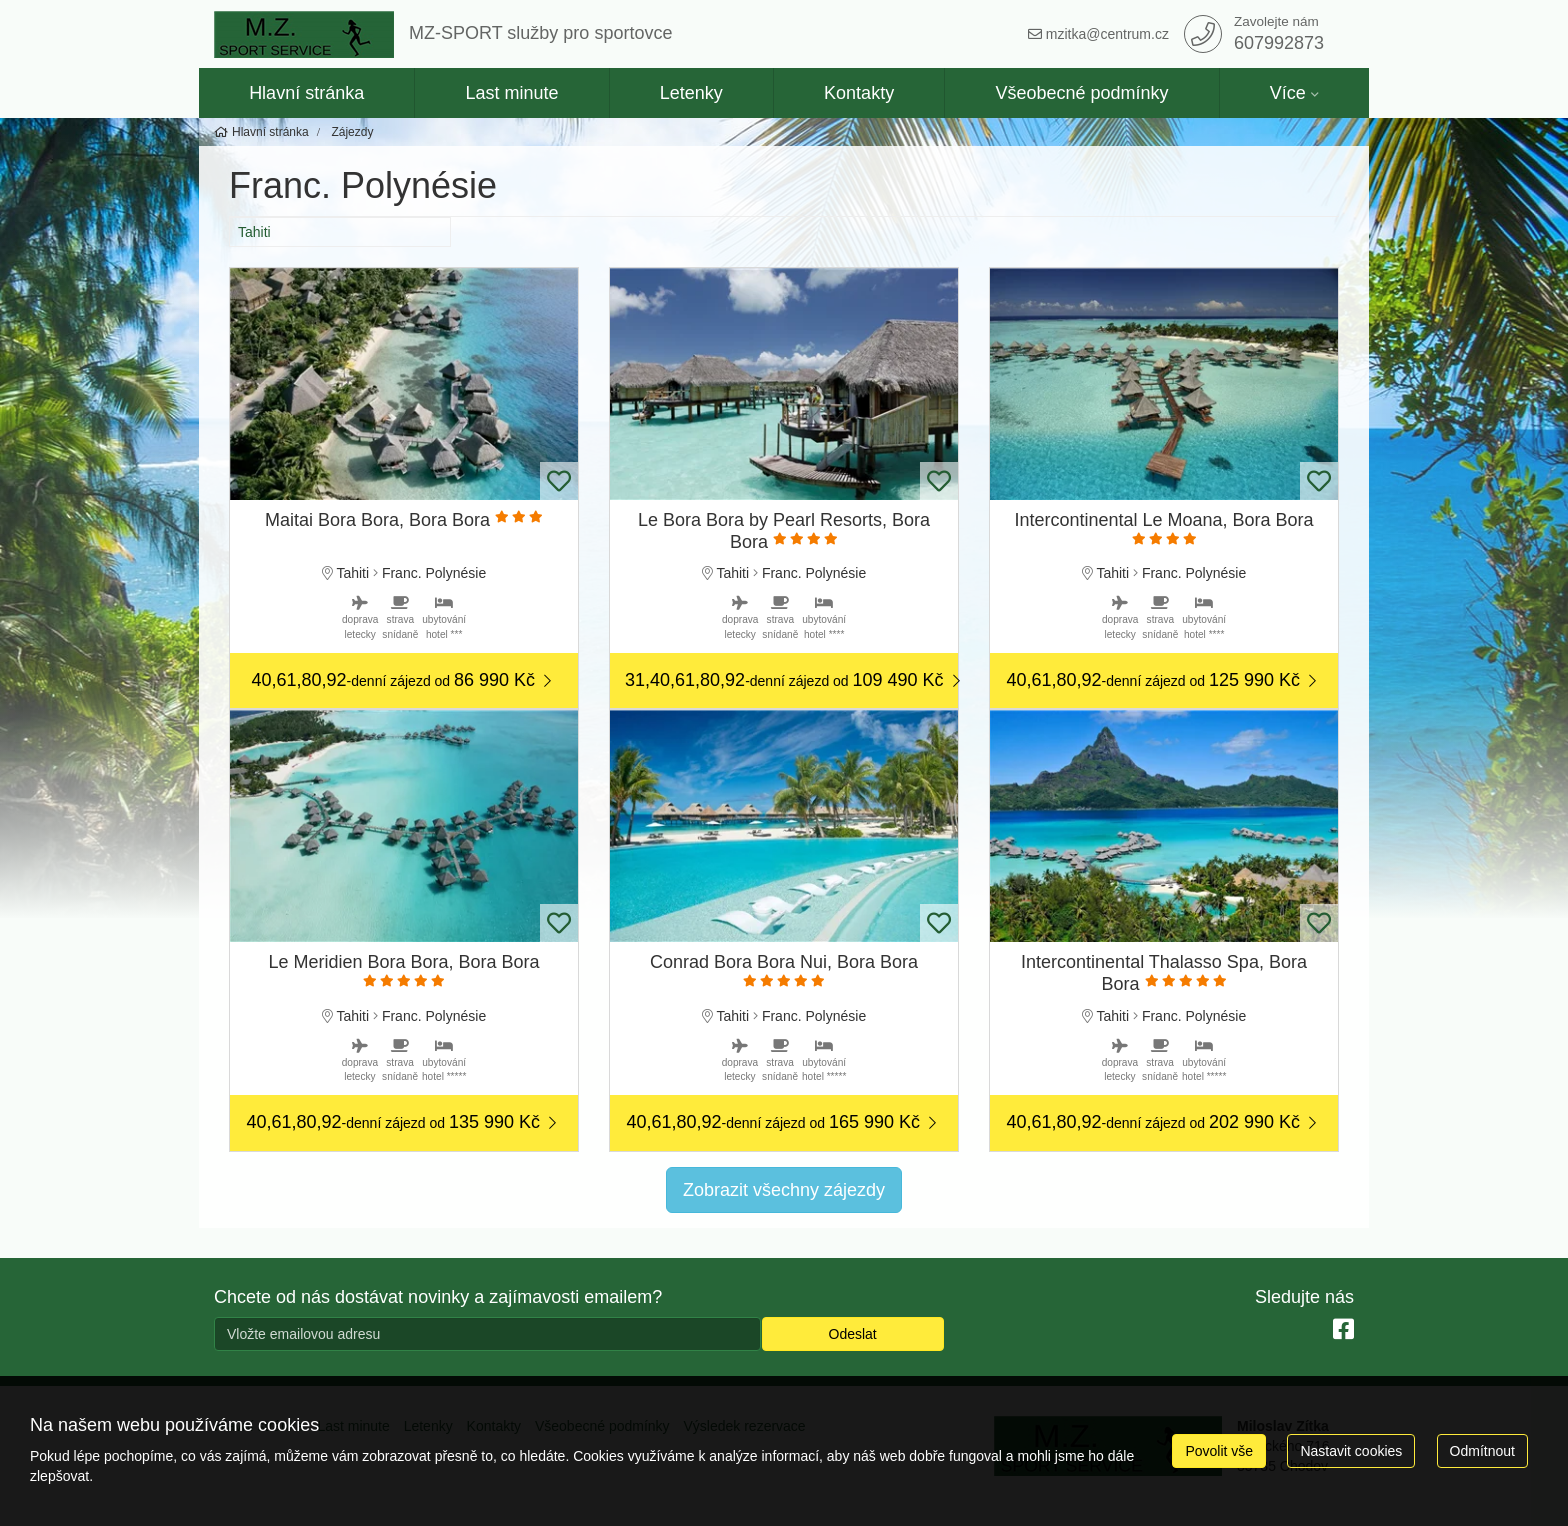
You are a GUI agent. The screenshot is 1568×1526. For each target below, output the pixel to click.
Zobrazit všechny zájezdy (784, 1190)
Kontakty (859, 93)
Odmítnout (1482, 1451)
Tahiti (254, 232)
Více (1288, 93)
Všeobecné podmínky (1081, 93)
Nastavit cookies (1351, 1451)
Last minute (511, 93)
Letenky (691, 93)
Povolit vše (1219, 1451)
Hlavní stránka (306, 93)
